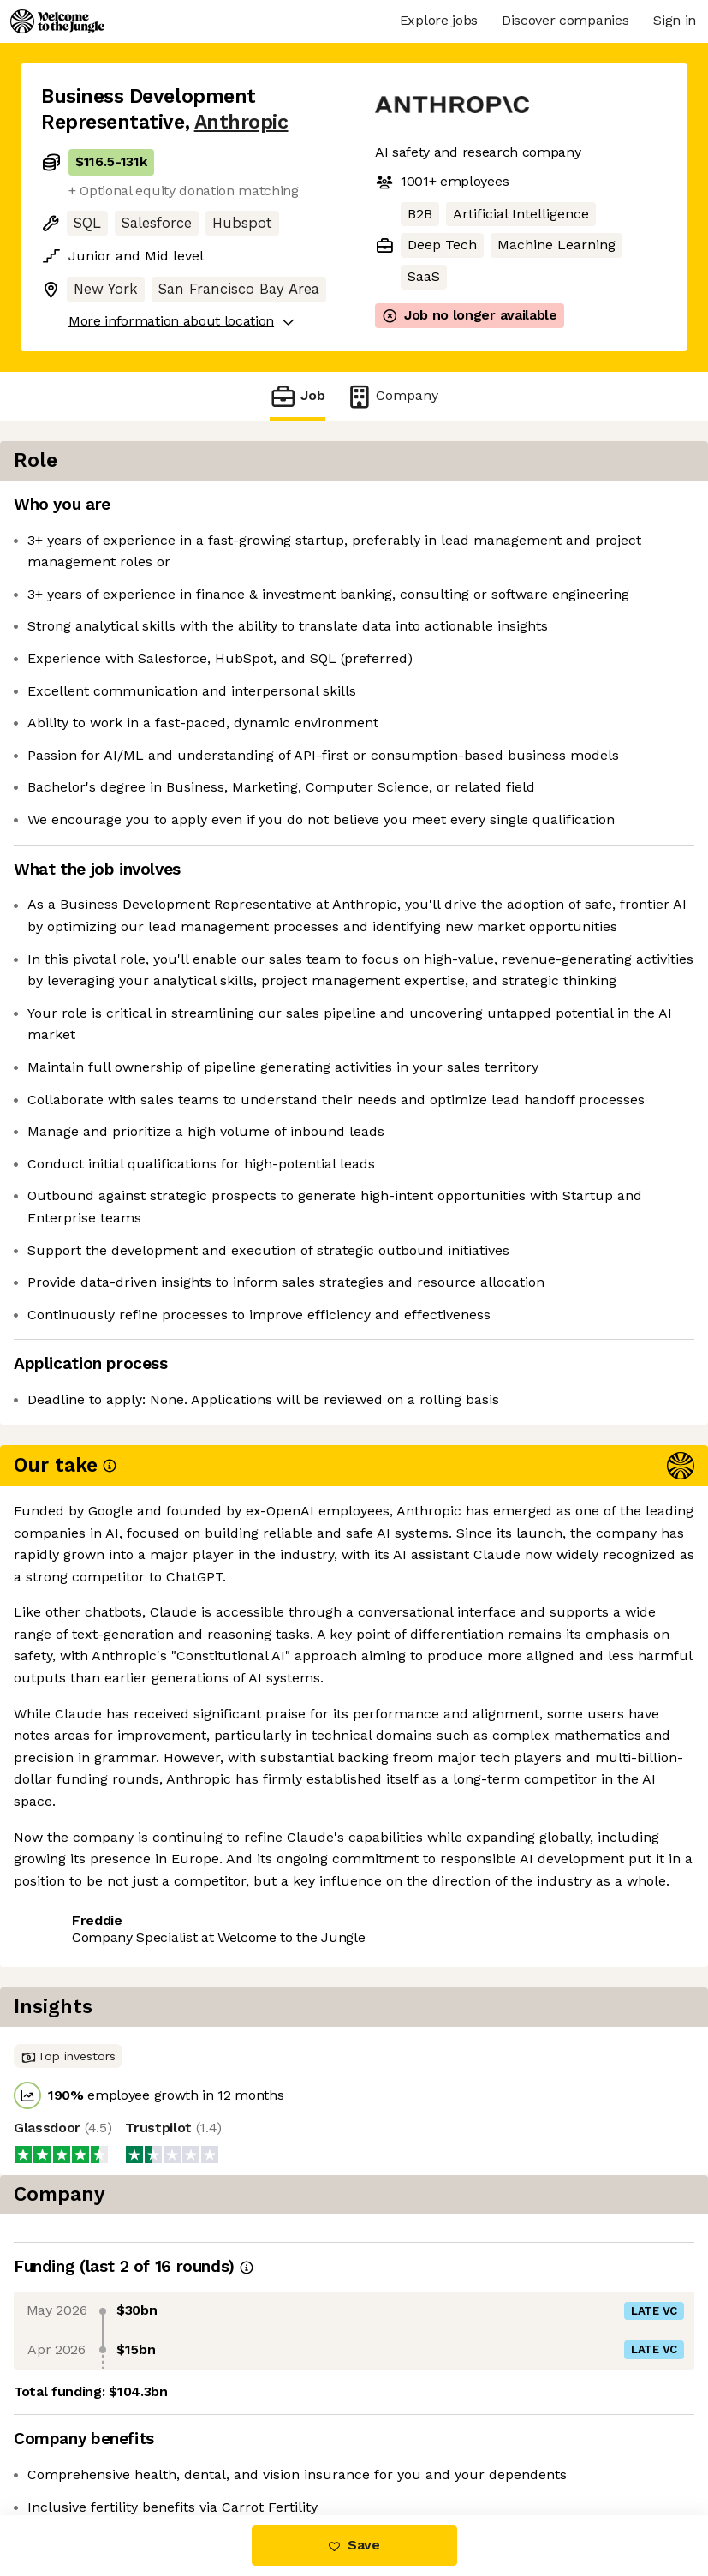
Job (297, 396)
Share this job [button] (88, 2103)
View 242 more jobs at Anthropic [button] (147, 2134)
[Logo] (57, 21)
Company (392, 396)
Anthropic (241, 122)
